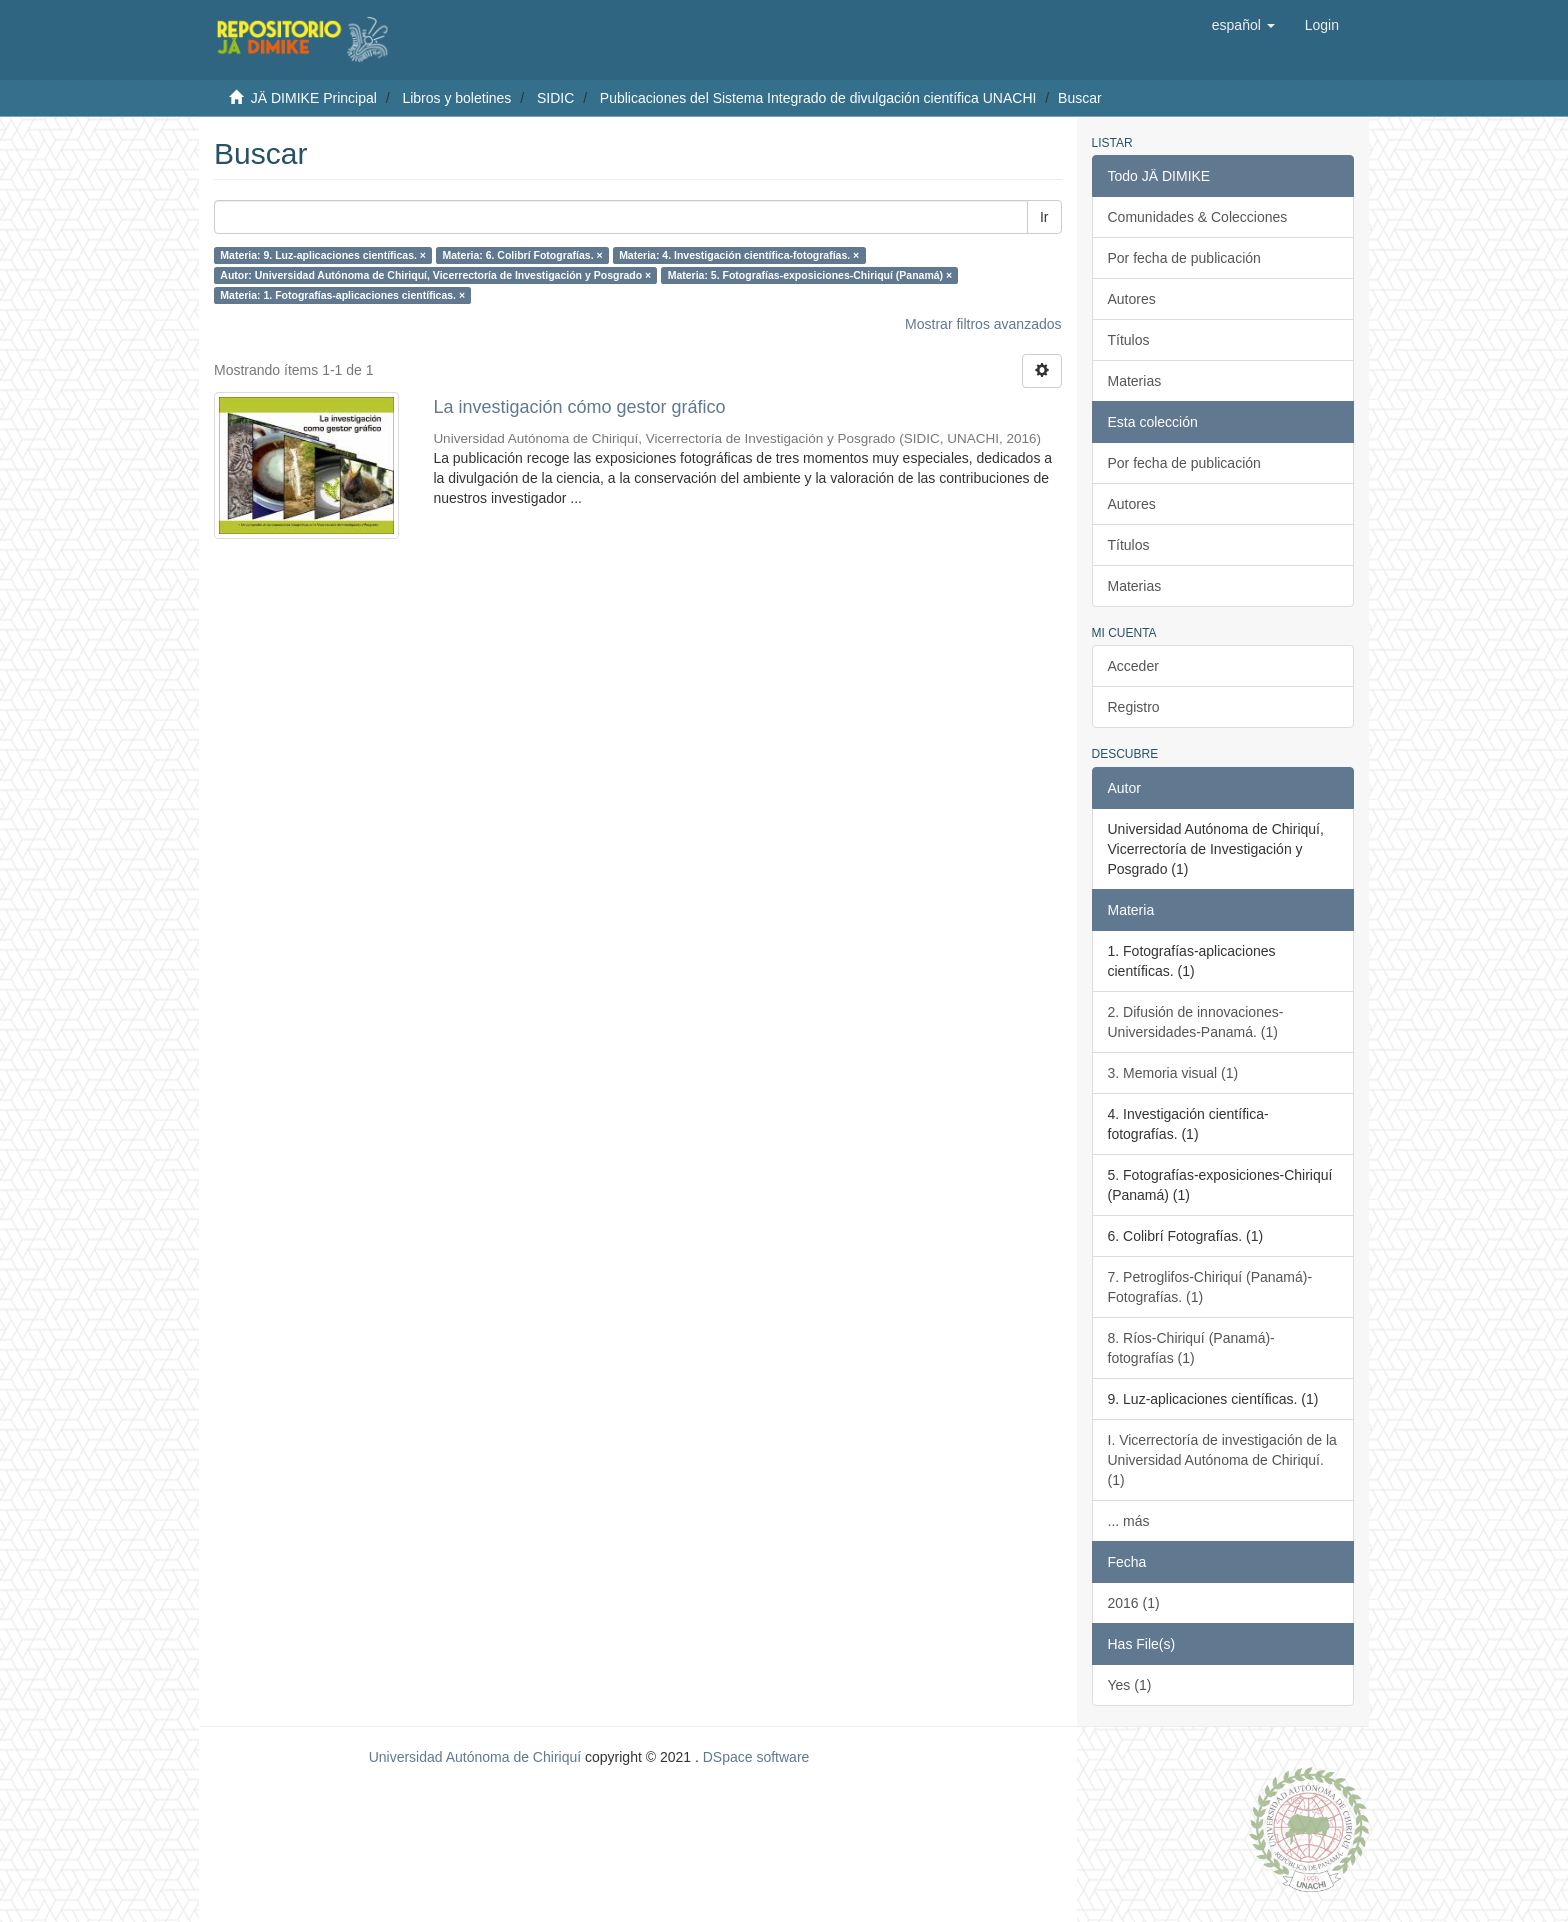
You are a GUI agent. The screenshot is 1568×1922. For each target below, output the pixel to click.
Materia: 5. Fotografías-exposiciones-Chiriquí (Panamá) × (810, 275)
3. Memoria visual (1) (1173, 1073)
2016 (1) (1134, 1603)
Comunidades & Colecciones (1198, 217)
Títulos (1129, 340)
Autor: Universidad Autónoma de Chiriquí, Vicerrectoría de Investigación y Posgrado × (435, 275)
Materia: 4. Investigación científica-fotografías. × (739, 255)
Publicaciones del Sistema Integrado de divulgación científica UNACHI (818, 98)
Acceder (1133, 666)
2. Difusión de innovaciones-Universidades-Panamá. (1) (1196, 1022)
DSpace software (756, 1757)
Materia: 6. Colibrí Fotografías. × (522, 255)
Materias (1135, 381)
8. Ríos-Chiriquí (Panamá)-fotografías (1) (1191, 1348)
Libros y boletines (456, 98)
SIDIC (555, 98)
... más (1129, 1521)
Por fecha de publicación (1184, 258)
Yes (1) (1130, 1685)
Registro (1134, 707)
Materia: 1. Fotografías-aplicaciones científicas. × (342, 295)
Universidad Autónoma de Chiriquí (475, 1757)
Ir (1044, 217)
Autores (1132, 299)
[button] (1243, 25)
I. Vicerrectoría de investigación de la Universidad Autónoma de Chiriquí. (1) (1222, 1460)
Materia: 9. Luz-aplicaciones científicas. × (323, 255)
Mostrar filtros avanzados (983, 324)
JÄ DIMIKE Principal (314, 98)
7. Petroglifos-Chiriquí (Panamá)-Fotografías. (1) (1210, 1287)
